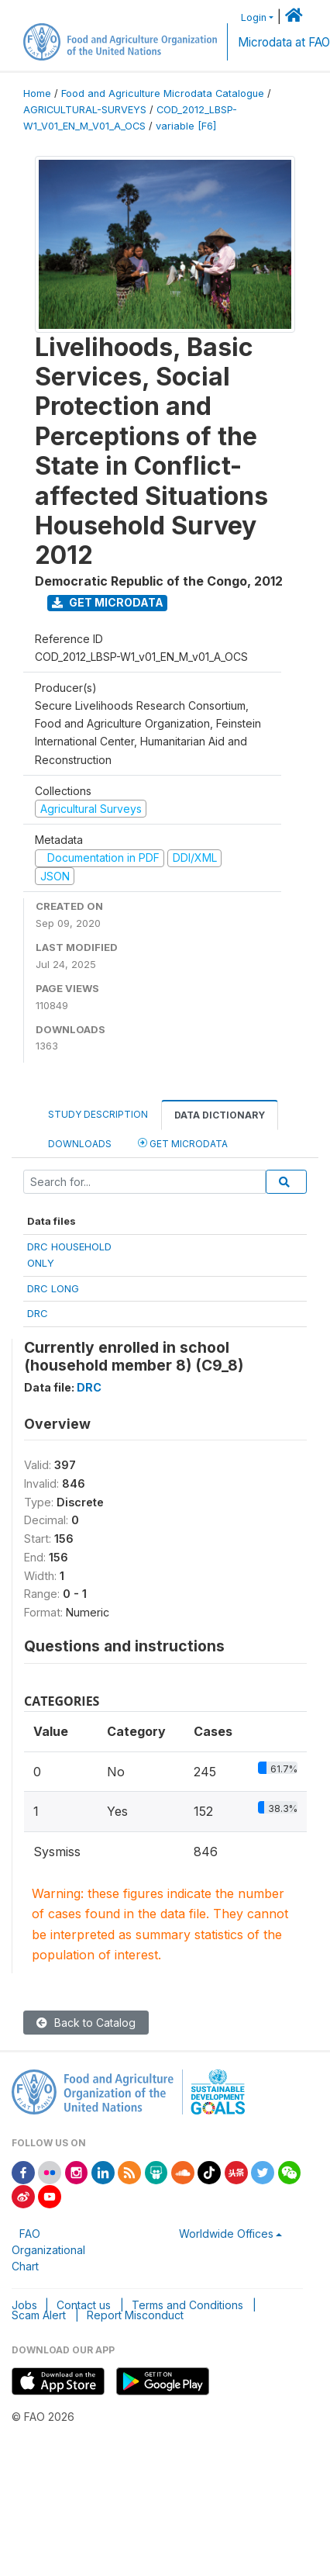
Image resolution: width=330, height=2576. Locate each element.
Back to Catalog (86, 2022)
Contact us (84, 2304)
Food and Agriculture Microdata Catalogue (162, 93)
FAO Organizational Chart (48, 2250)
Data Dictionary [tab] (219, 1115)
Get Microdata (107, 602)
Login (253, 17)
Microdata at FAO (284, 42)
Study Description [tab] (98, 1114)
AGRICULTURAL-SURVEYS (84, 110)
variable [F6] (186, 126)
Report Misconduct (135, 2315)
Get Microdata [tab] (183, 1143)
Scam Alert (39, 2315)
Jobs (24, 2304)
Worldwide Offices (226, 2233)
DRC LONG (53, 1288)
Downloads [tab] (80, 1144)
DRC (37, 1313)
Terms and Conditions (187, 2304)
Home (37, 93)
